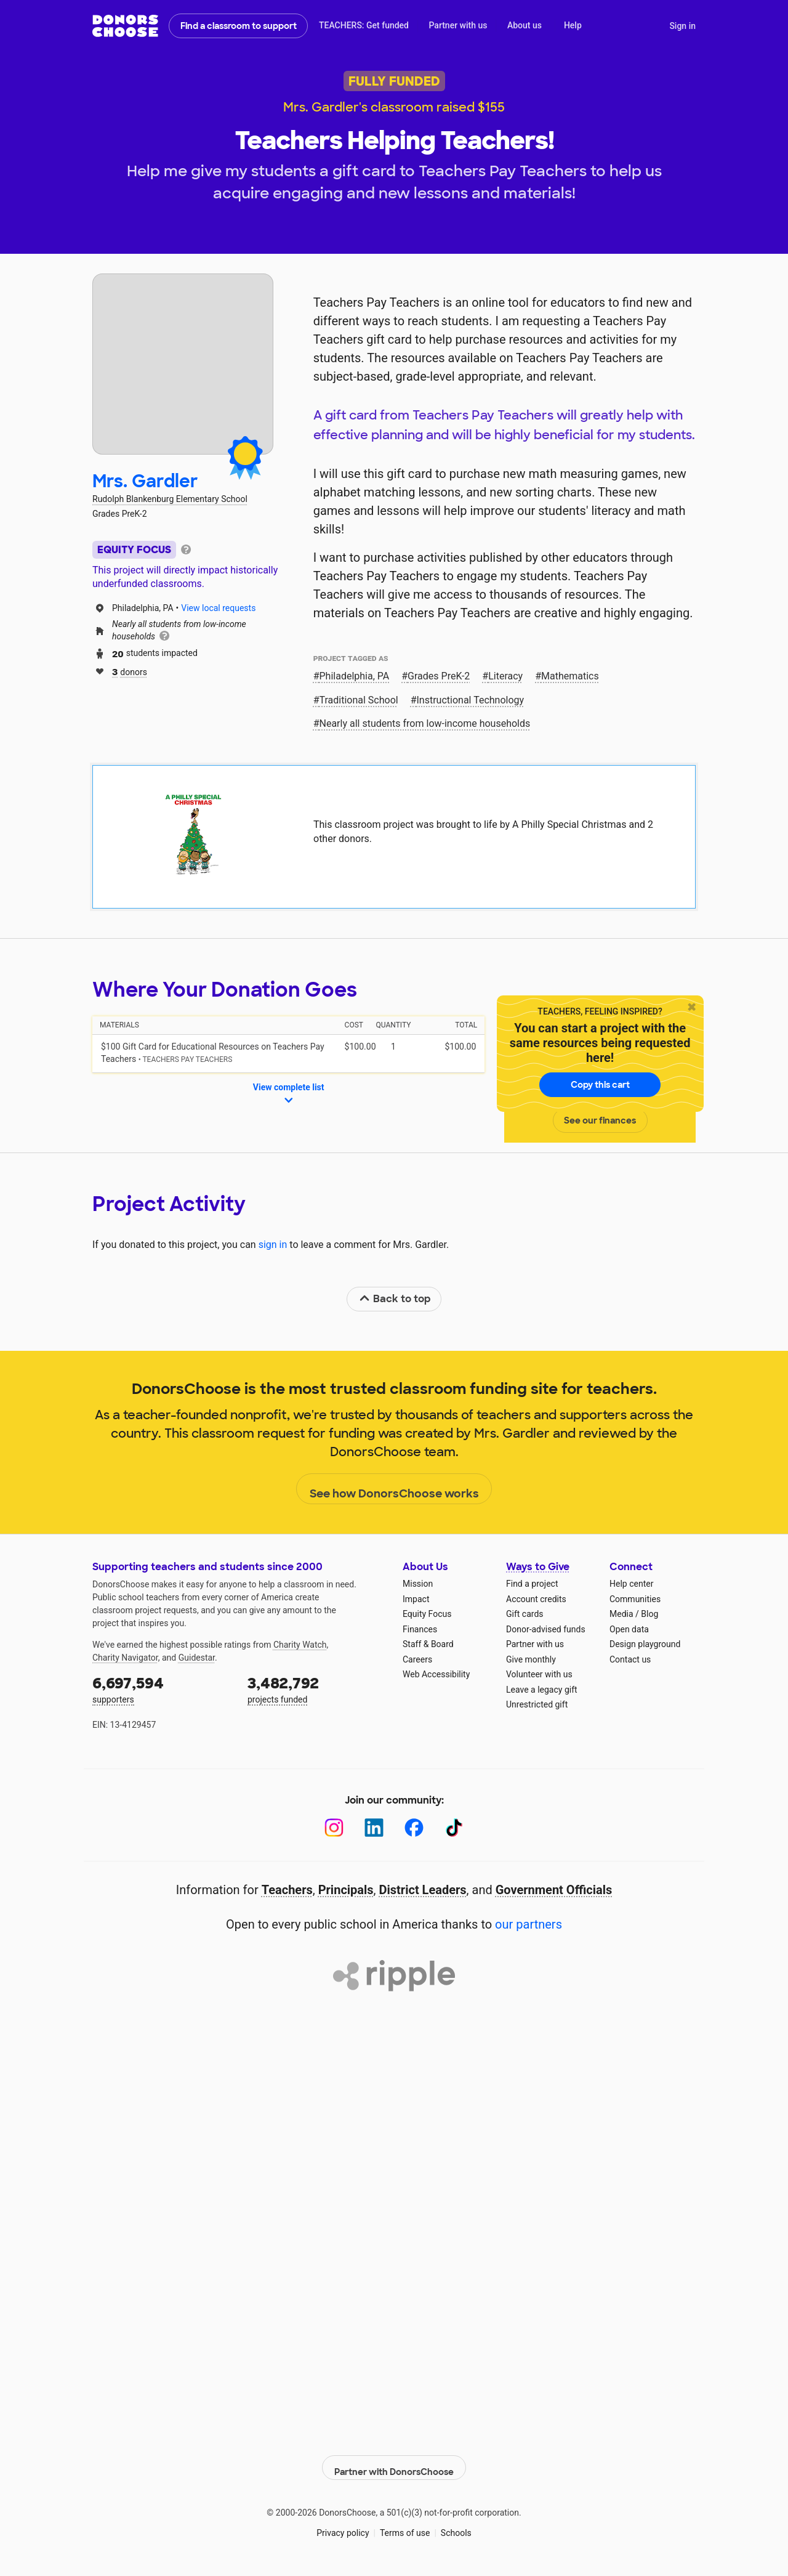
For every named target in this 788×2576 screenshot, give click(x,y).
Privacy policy (342, 2527)
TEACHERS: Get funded (364, 25)
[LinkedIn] (374, 1827)
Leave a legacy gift (541, 1690)
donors (129, 671)
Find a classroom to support (238, 25)
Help (573, 25)
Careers (417, 1659)
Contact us (630, 1659)
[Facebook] (414, 1827)
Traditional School (359, 700)
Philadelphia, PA (355, 676)
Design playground (644, 1644)
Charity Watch (300, 1645)
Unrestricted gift (537, 1704)
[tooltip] (186, 548)
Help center (631, 1584)
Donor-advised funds (545, 1629)
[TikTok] (454, 1827)
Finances (420, 1629)
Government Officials (554, 1889)
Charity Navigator (125, 1658)
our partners (528, 1924)
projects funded (316, 1688)
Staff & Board (428, 1644)
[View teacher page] (182, 364)
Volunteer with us (539, 1674)
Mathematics (570, 676)
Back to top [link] (394, 1298)
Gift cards (525, 1614)
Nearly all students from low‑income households (425, 723)
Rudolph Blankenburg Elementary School (169, 499)
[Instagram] (334, 1827)
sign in (273, 1244)
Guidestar (197, 1658)
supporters (161, 1688)
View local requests (218, 608)
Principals (346, 1889)
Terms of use (405, 2527)
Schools (456, 2527)
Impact (416, 1599)
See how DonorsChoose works (394, 1489)
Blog (649, 1614)
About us (524, 25)
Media (621, 1614)
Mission (418, 1584)
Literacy (505, 676)
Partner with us (458, 25)
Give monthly (531, 1659)
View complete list (288, 1094)
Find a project (532, 1584)
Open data (629, 1629)
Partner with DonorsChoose (394, 2460)
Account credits (536, 1599)
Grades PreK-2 (439, 676)
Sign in (682, 26)
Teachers (287, 1889)
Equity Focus (427, 1614)
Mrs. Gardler (145, 481)
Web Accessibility (436, 1674)
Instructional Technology (471, 700)
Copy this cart (600, 1084)
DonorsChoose (125, 26)
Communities (635, 1599)
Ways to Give (537, 1566)
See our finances (600, 1120)
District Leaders (423, 1889)
